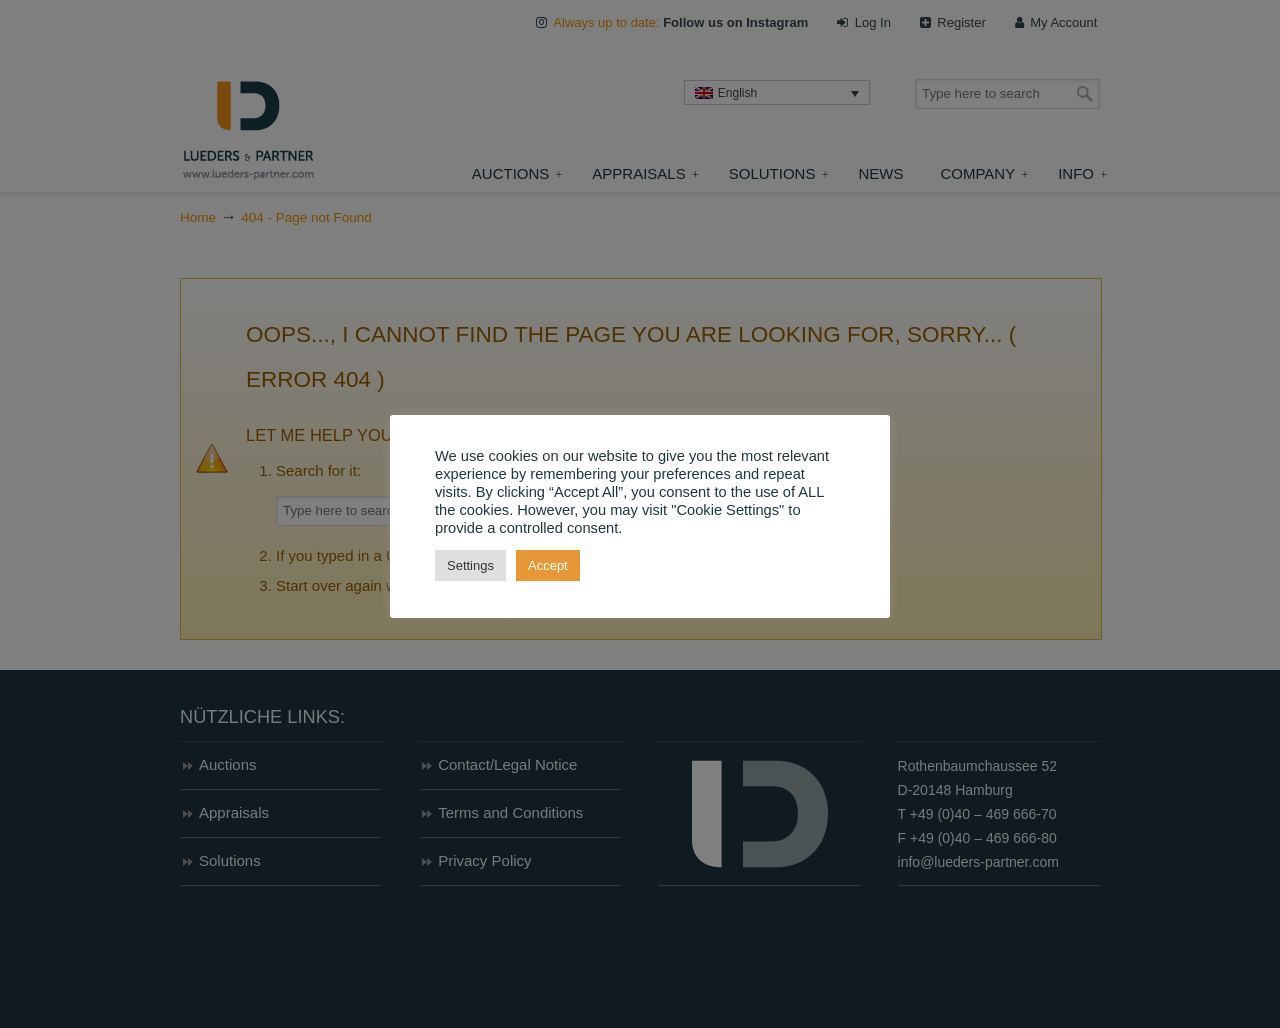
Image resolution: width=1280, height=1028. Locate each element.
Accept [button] (548, 565)
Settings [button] (470, 565)
